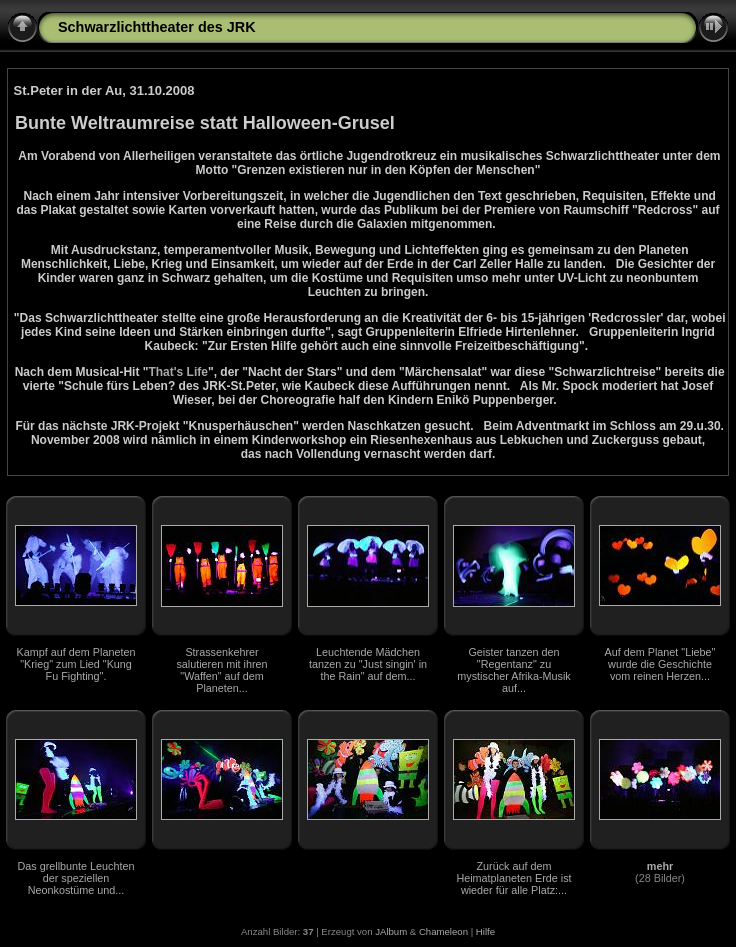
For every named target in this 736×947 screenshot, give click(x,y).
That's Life (178, 372)
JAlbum (391, 931)
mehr (660, 866)
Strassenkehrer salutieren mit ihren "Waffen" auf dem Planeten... (221, 670)
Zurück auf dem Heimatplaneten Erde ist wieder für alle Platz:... (513, 878)
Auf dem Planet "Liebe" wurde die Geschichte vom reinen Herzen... (660, 664)
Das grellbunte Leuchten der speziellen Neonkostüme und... (75, 878)
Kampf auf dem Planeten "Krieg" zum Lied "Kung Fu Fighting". (76, 664)
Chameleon (443, 931)
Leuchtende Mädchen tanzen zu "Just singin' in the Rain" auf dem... (368, 664)
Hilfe (485, 931)
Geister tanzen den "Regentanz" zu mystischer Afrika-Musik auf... (513, 670)
